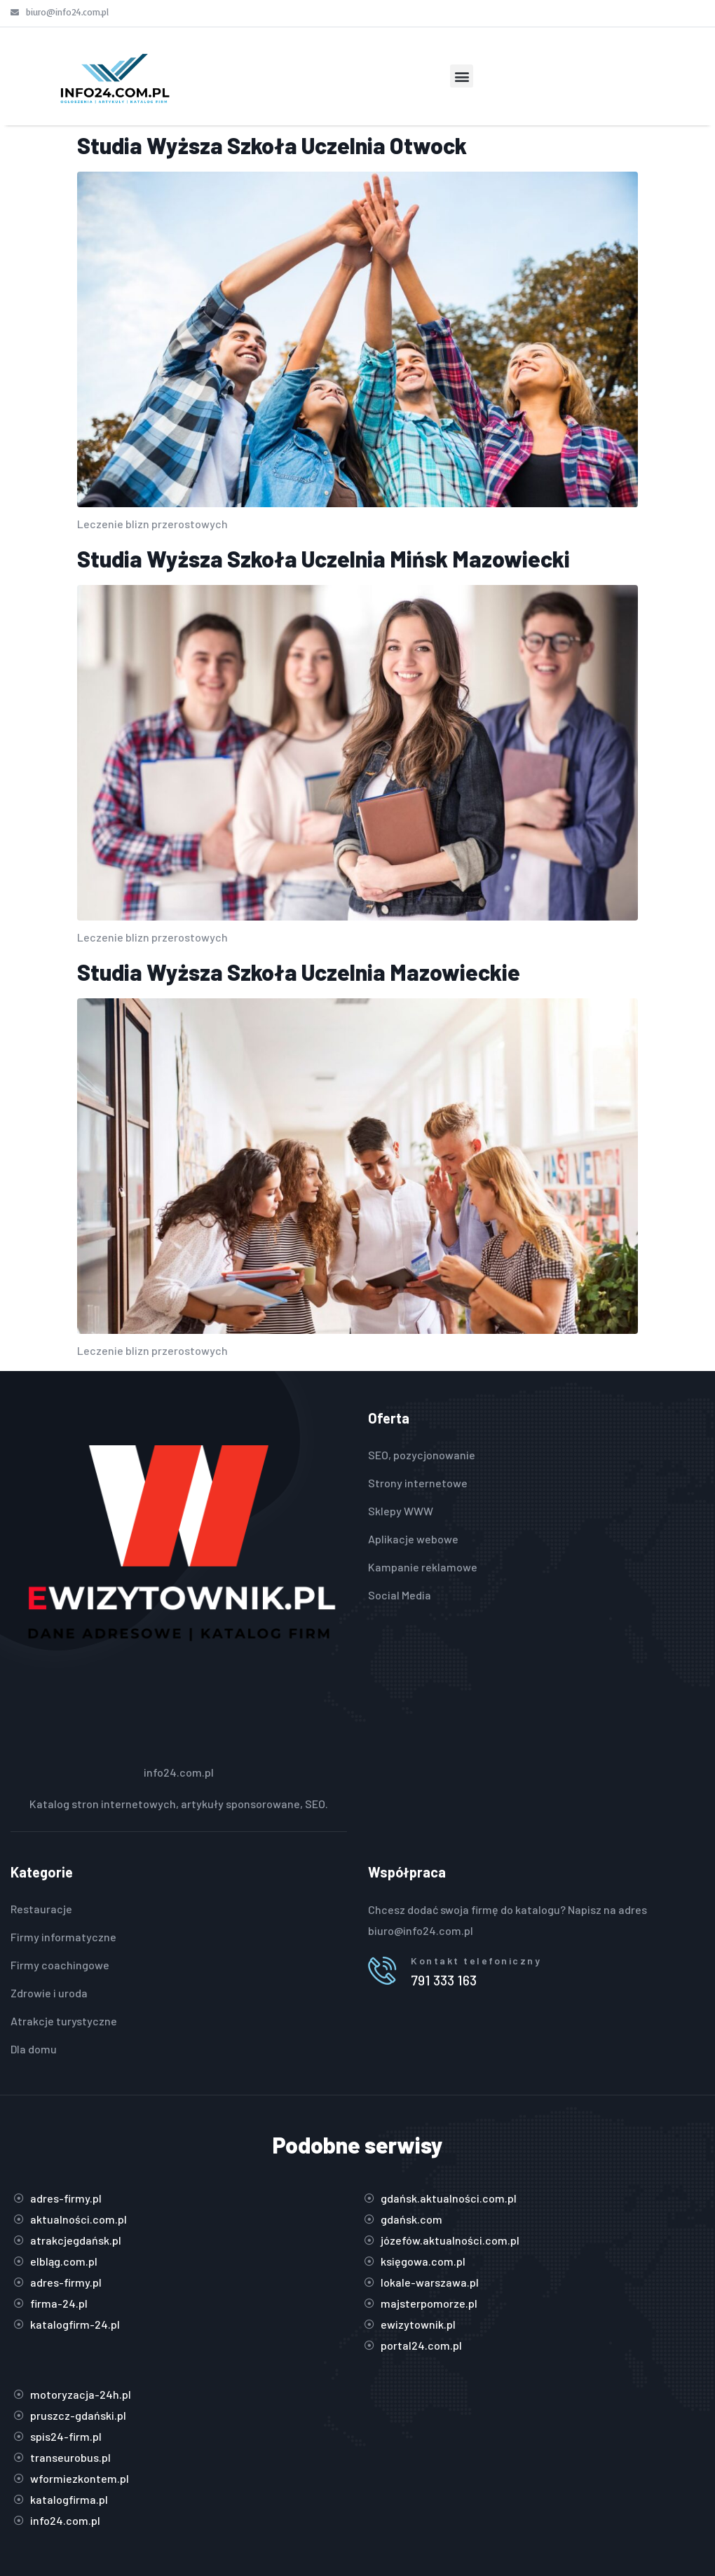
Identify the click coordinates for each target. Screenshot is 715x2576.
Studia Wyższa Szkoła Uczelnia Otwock (272, 145)
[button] (461, 76)
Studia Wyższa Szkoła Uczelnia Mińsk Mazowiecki (323, 558)
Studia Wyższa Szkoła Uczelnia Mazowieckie (298, 971)
